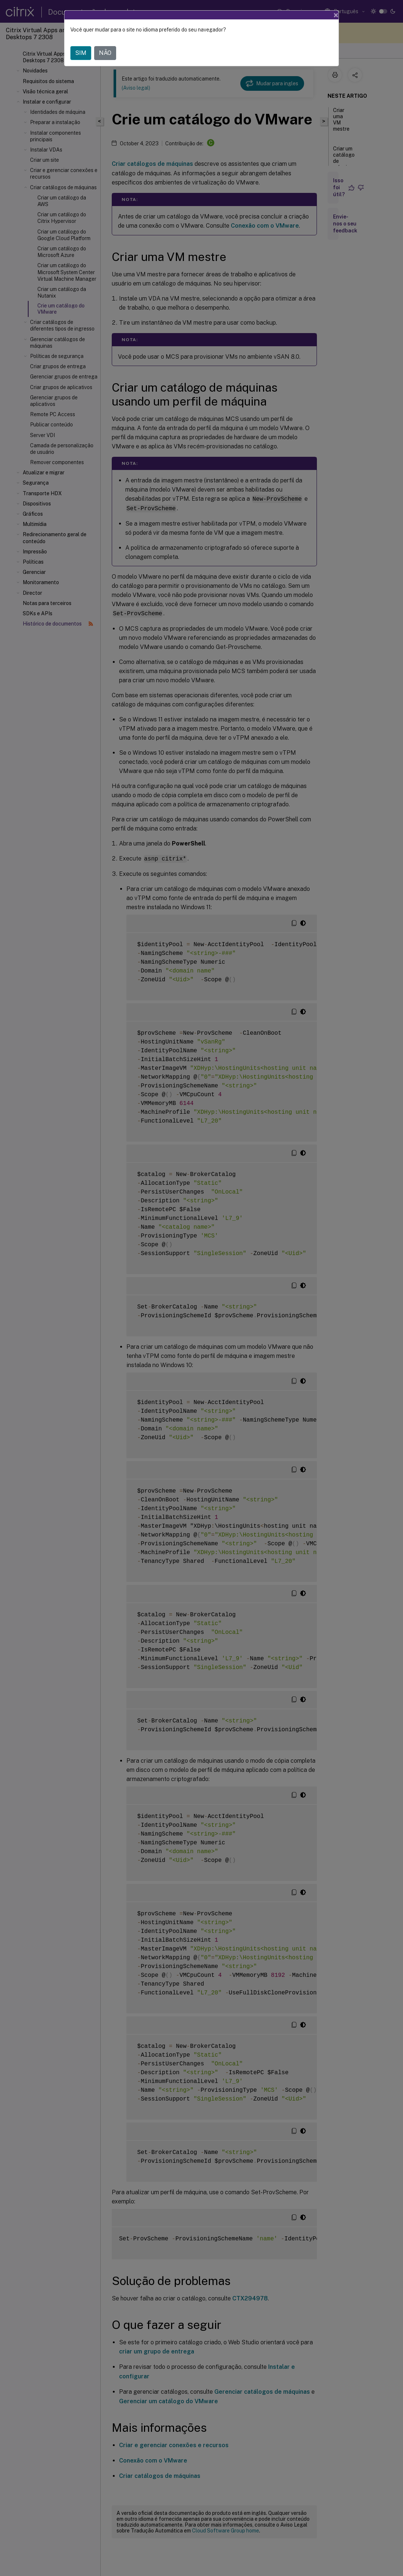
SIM (80, 52)
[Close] (336, 15)
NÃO (105, 52)
